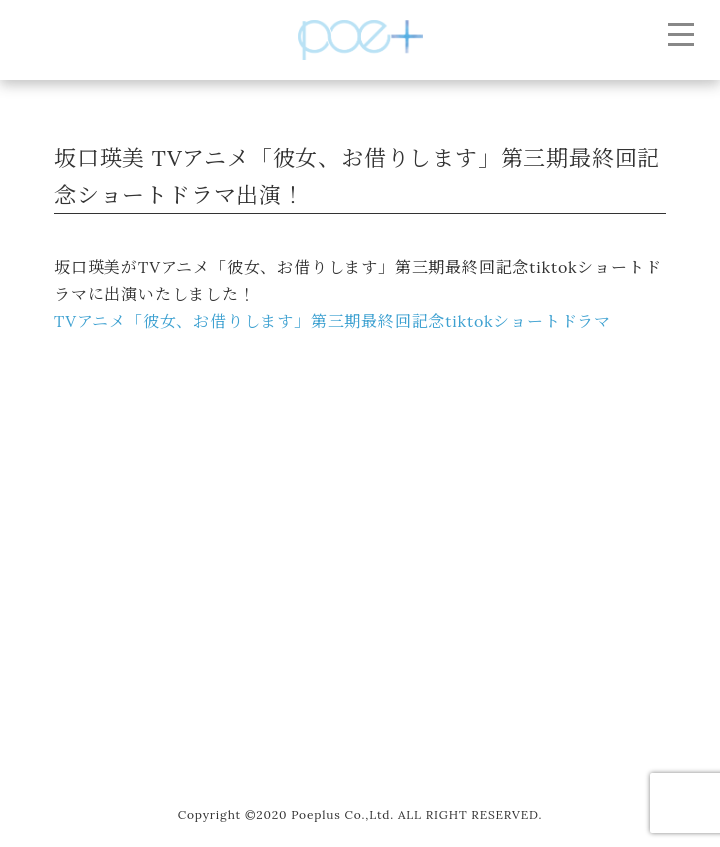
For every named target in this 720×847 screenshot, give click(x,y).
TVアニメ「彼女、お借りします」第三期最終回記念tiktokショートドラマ (332, 321)
